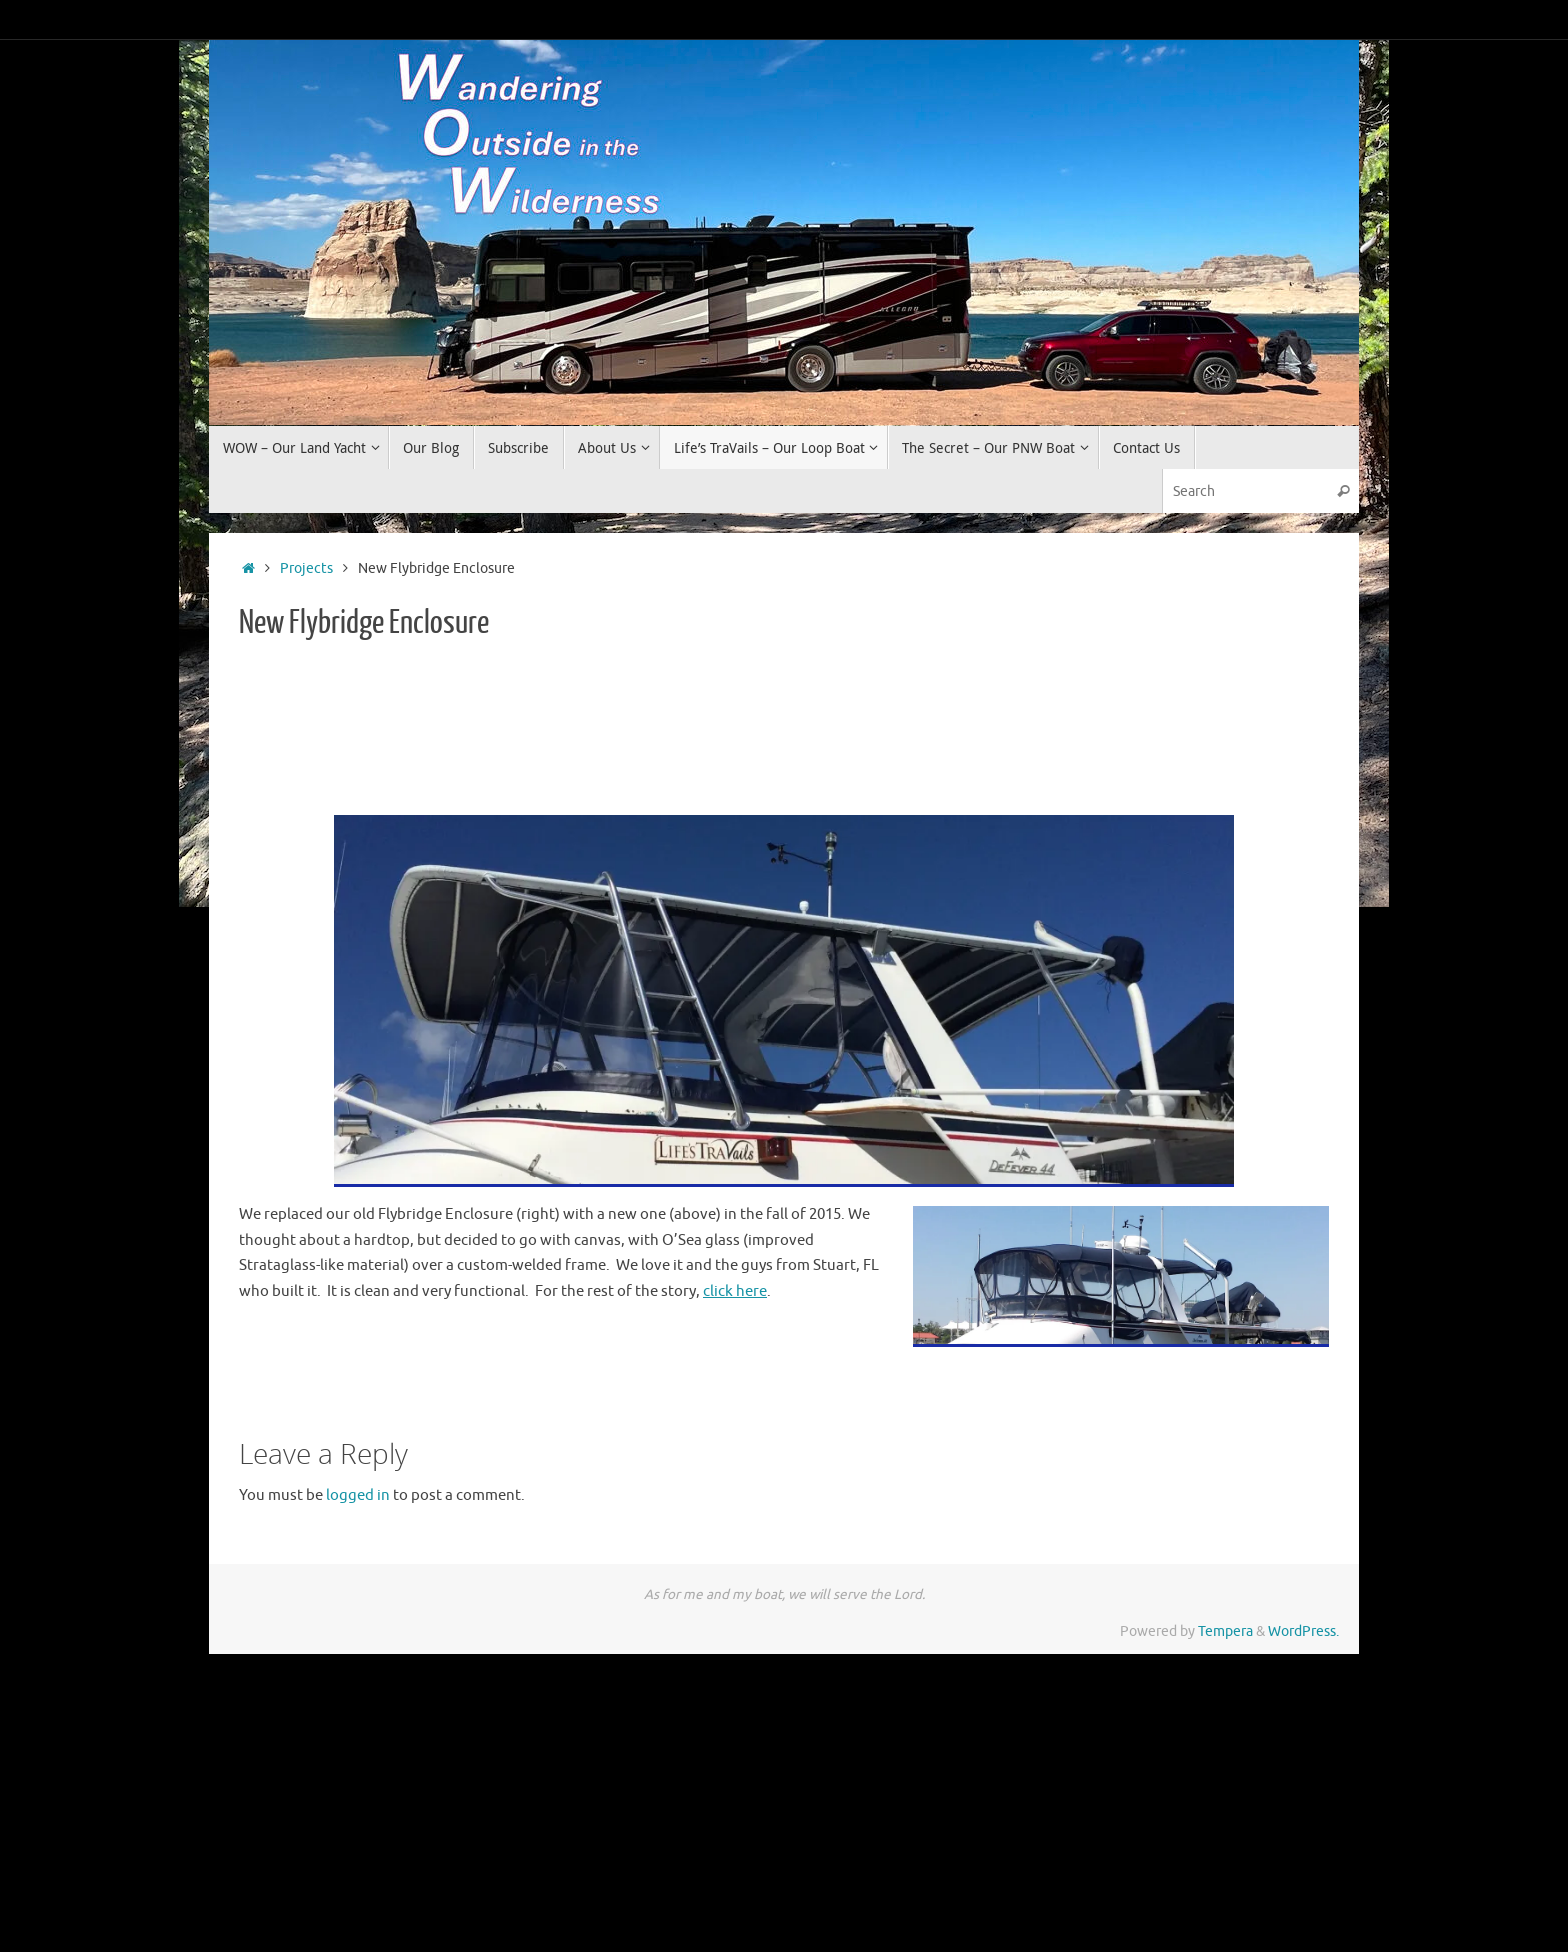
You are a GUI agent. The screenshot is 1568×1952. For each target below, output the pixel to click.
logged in (358, 1495)
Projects (306, 568)
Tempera (1225, 1631)
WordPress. (1303, 1631)
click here (735, 1291)
